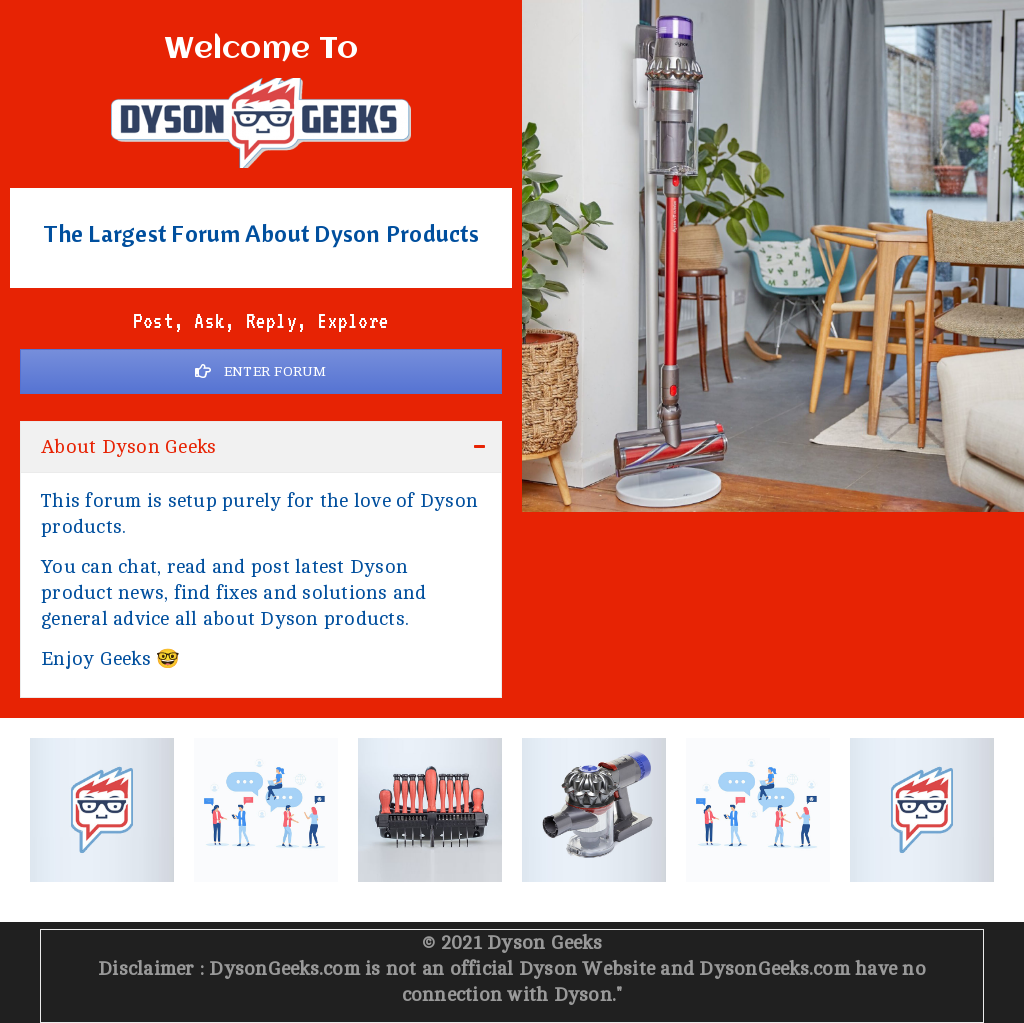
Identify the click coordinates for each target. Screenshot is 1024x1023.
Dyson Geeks (544, 943)
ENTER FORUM (260, 371)
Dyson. (585, 995)
